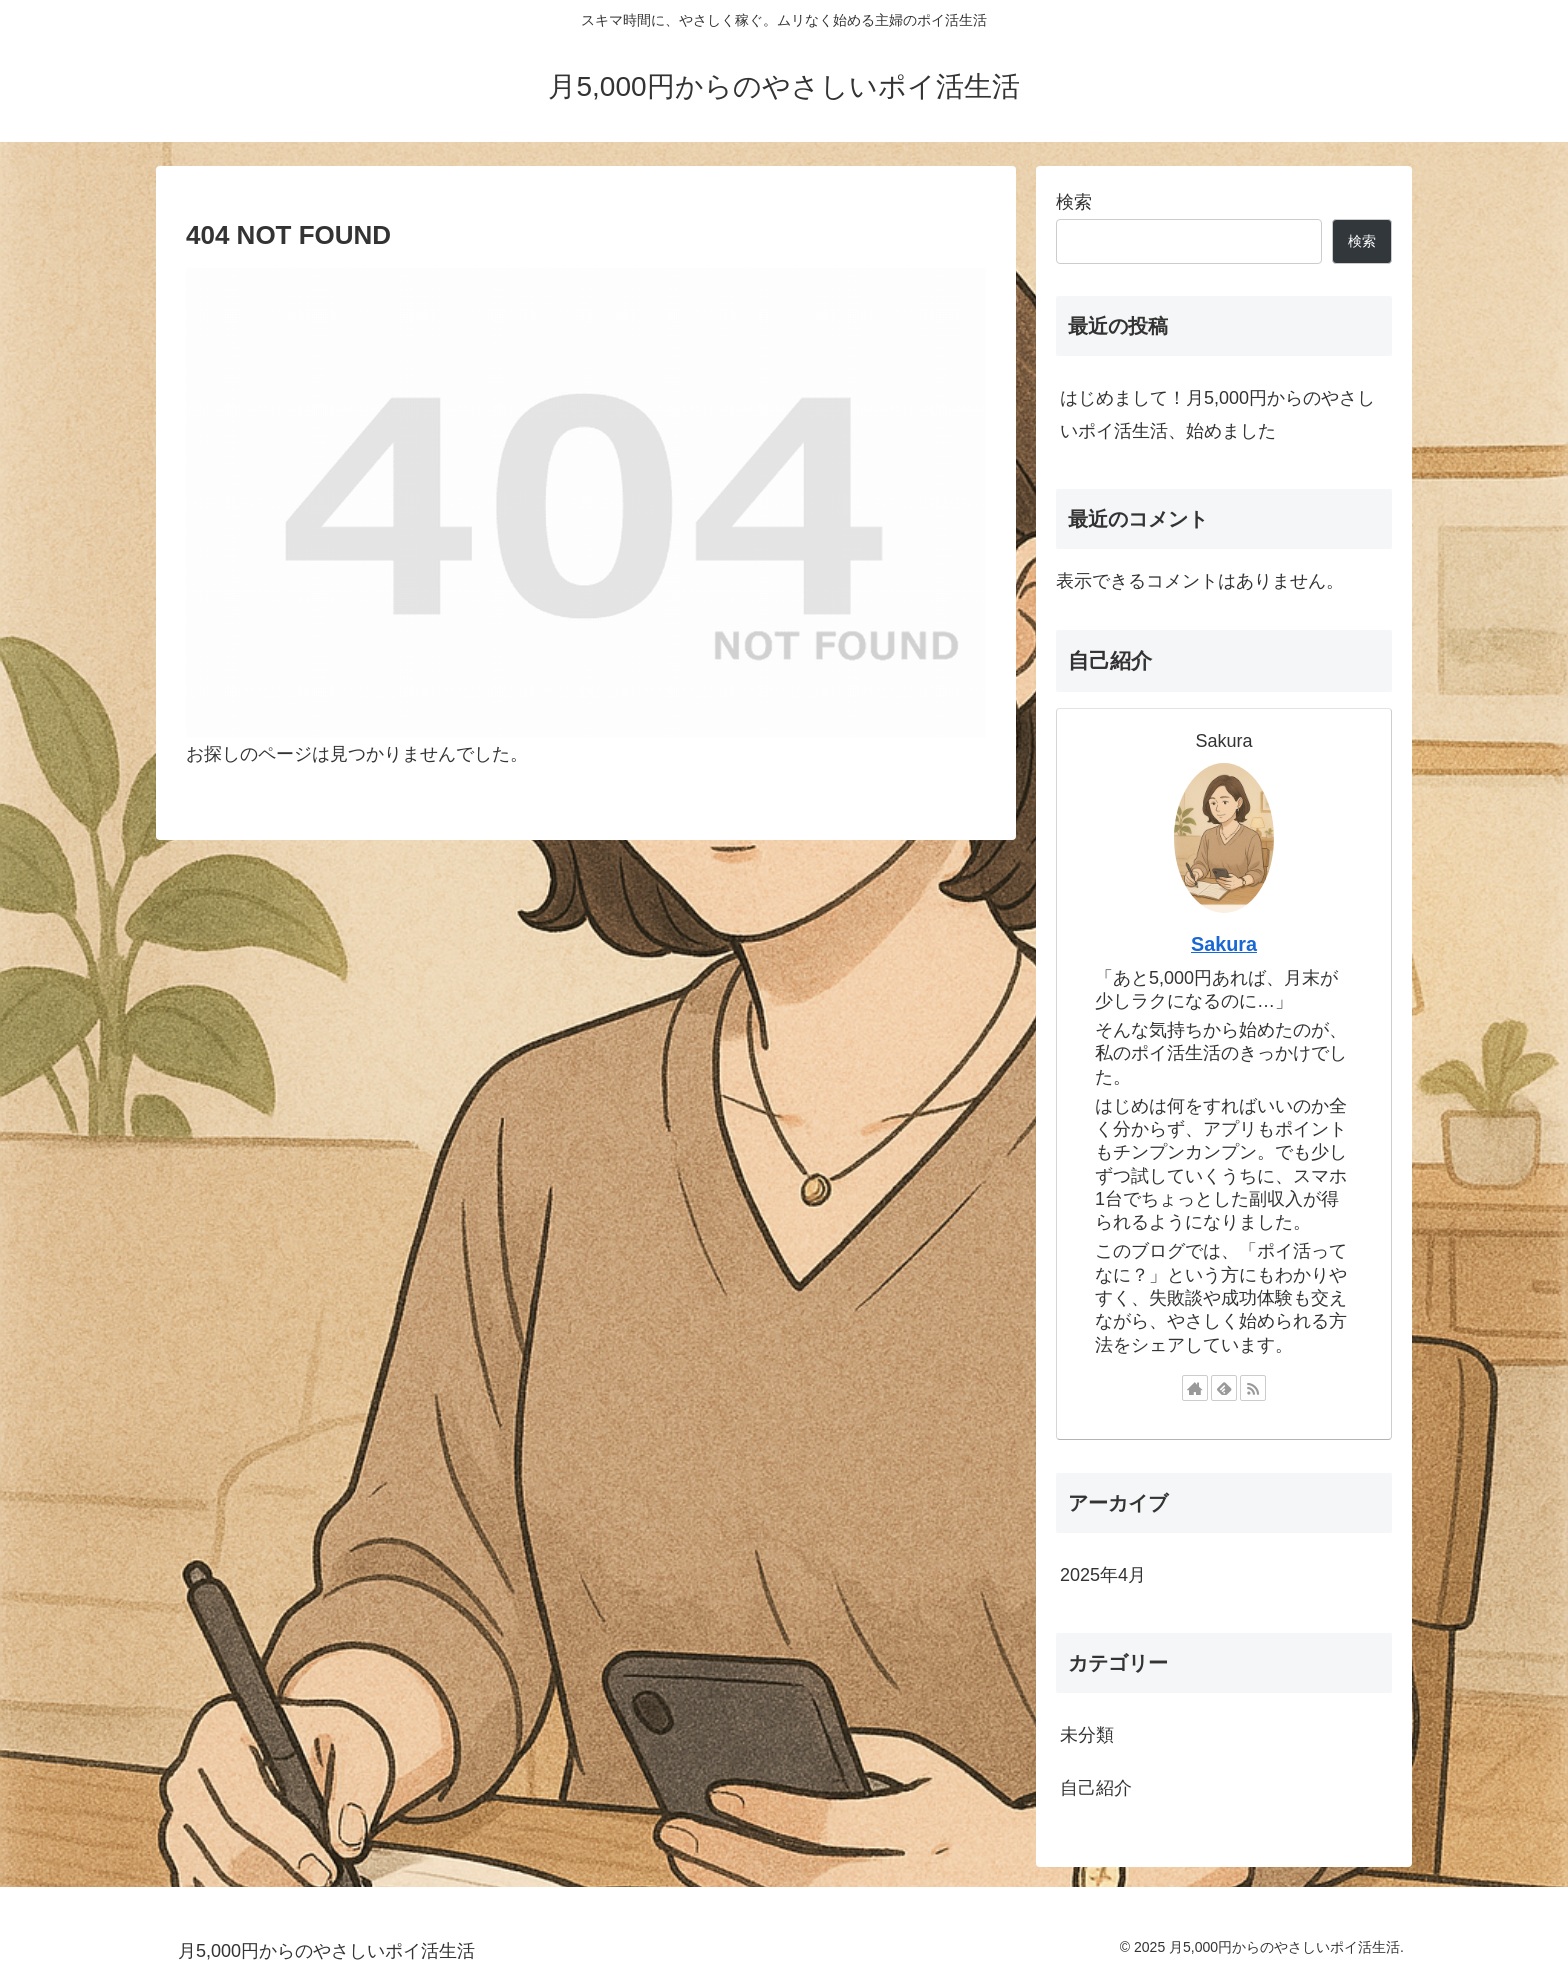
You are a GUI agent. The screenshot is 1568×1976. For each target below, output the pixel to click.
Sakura (1224, 944)
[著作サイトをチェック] (1195, 1388)
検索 (1074, 202)
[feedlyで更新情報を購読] (1224, 1388)
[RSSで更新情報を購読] (1253, 1388)
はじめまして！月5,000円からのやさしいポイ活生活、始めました (1217, 414)
